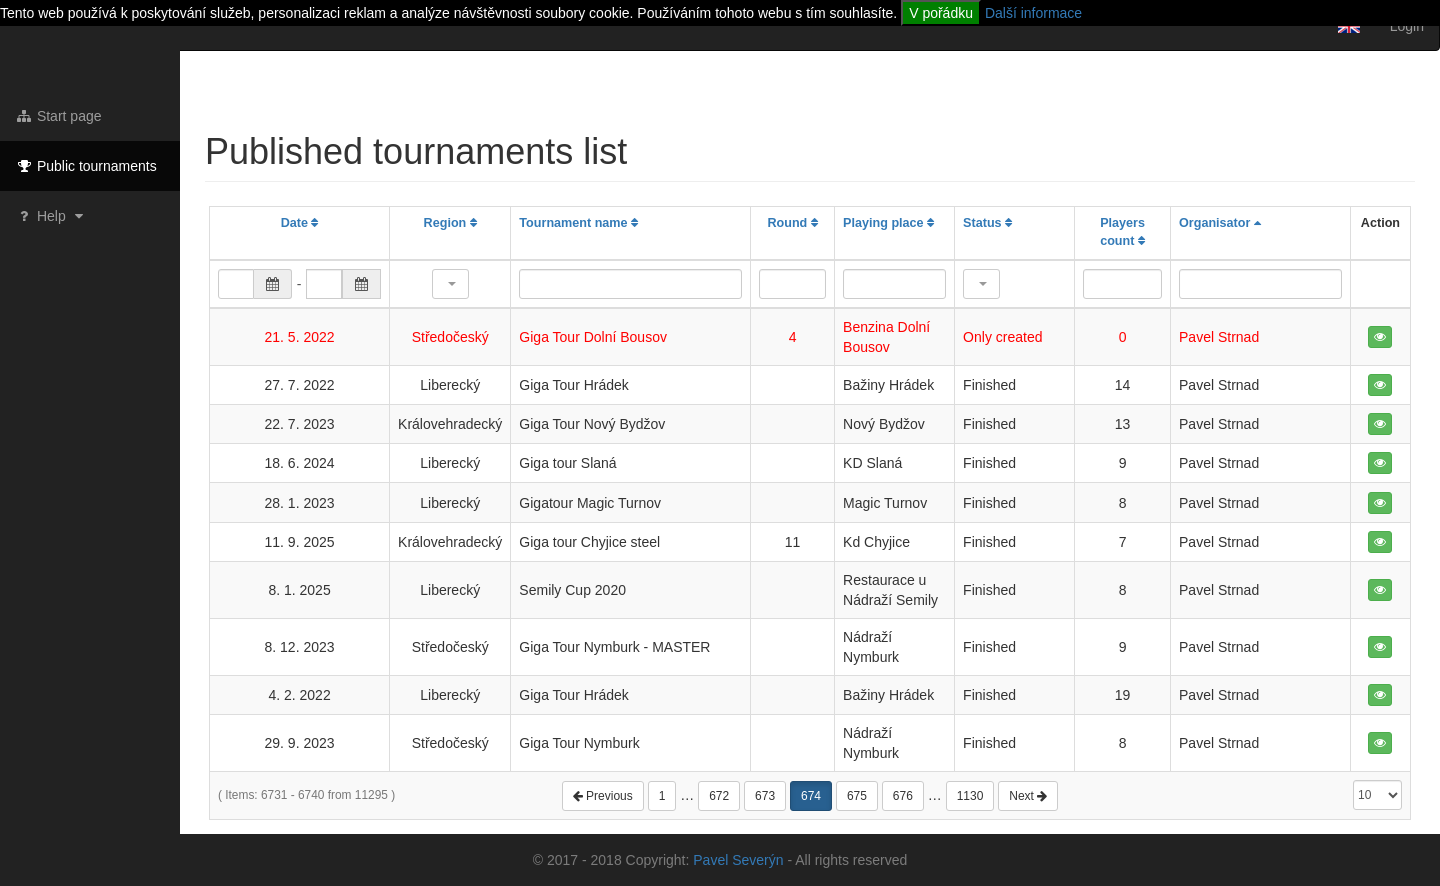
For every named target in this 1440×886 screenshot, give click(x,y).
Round (792, 223)
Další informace (1033, 13)
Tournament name (578, 223)
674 (811, 796)
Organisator (1220, 223)
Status (987, 223)
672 (719, 796)
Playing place (888, 223)
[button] (450, 284)
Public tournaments (86, 166)
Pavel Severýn (738, 860)
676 (903, 796)
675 (857, 796)
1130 (970, 796)
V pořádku (941, 13)
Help (51, 216)
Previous (603, 796)
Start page (58, 116)
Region (450, 223)
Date (300, 223)
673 (765, 796)
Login (1407, 26)
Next (1028, 796)
